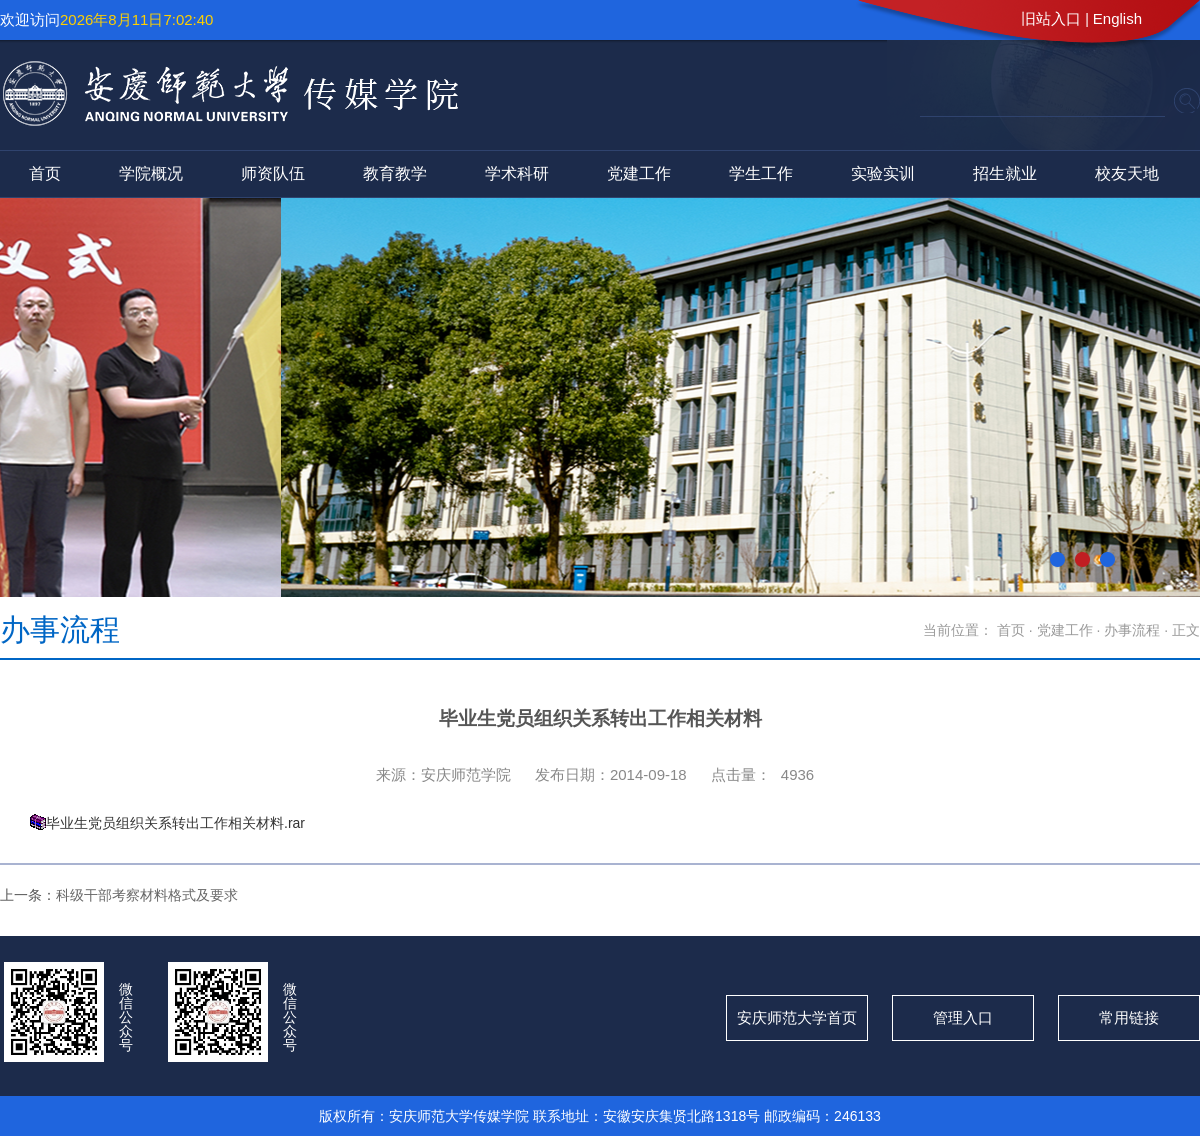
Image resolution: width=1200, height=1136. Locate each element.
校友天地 (1127, 173)
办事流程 (1134, 630)
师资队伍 (273, 173)
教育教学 (395, 173)
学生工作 (761, 173)
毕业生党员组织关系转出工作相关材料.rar (175, 823)
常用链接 (1129, 1017)
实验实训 (883, 173)
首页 (45, 173)
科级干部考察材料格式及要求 (147, 895)
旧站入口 (1051, 18)
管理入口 (963, 1017)
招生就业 (1005, 173)
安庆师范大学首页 (797, 1017)
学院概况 (151, 173)
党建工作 (639, 173)
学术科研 (517, 173)
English (1117, 18)
